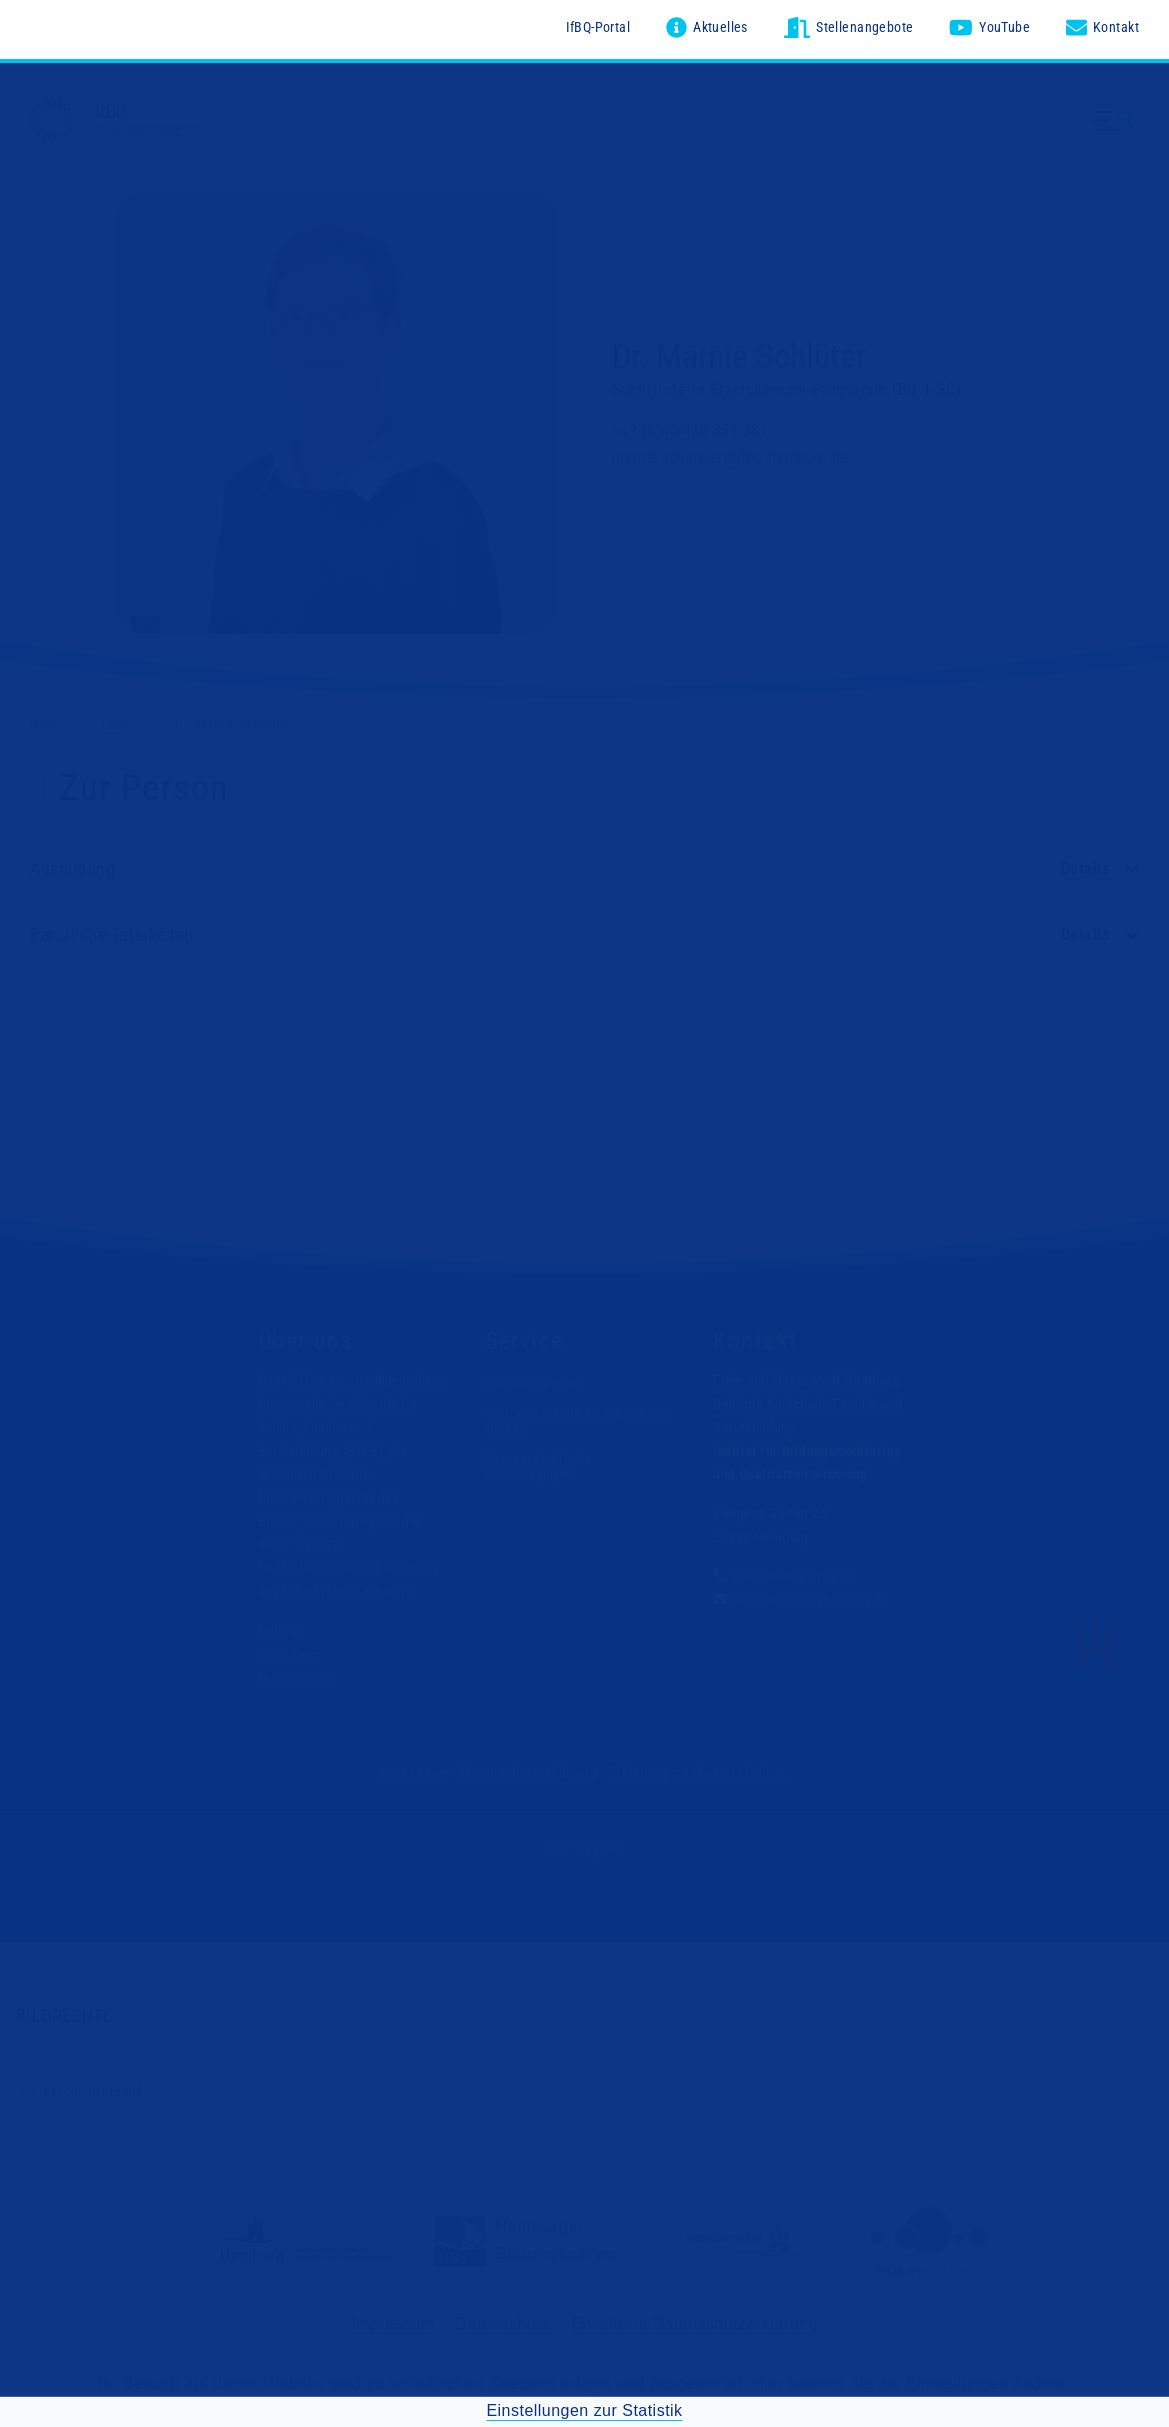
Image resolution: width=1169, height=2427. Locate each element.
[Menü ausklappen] (1117, 138)
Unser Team (292, 1649)
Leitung (280, 1626)
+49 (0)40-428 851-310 (799, 1572)
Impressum (426, 1768)
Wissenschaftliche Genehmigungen (542, 1460)
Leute (126, 719)
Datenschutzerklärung (533, 1768)
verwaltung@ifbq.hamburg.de (817, 1595)
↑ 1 (28, 2085)
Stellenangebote (536, 1379)
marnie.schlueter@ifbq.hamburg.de (730, 452)
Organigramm (298, 1673)
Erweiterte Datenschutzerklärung (694, 2318)
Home (48, 719)
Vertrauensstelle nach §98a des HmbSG (583, 1416)
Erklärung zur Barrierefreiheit (692, 1768)
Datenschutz (503, 2318)
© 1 (145, 620)
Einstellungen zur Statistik (584, 2404)
